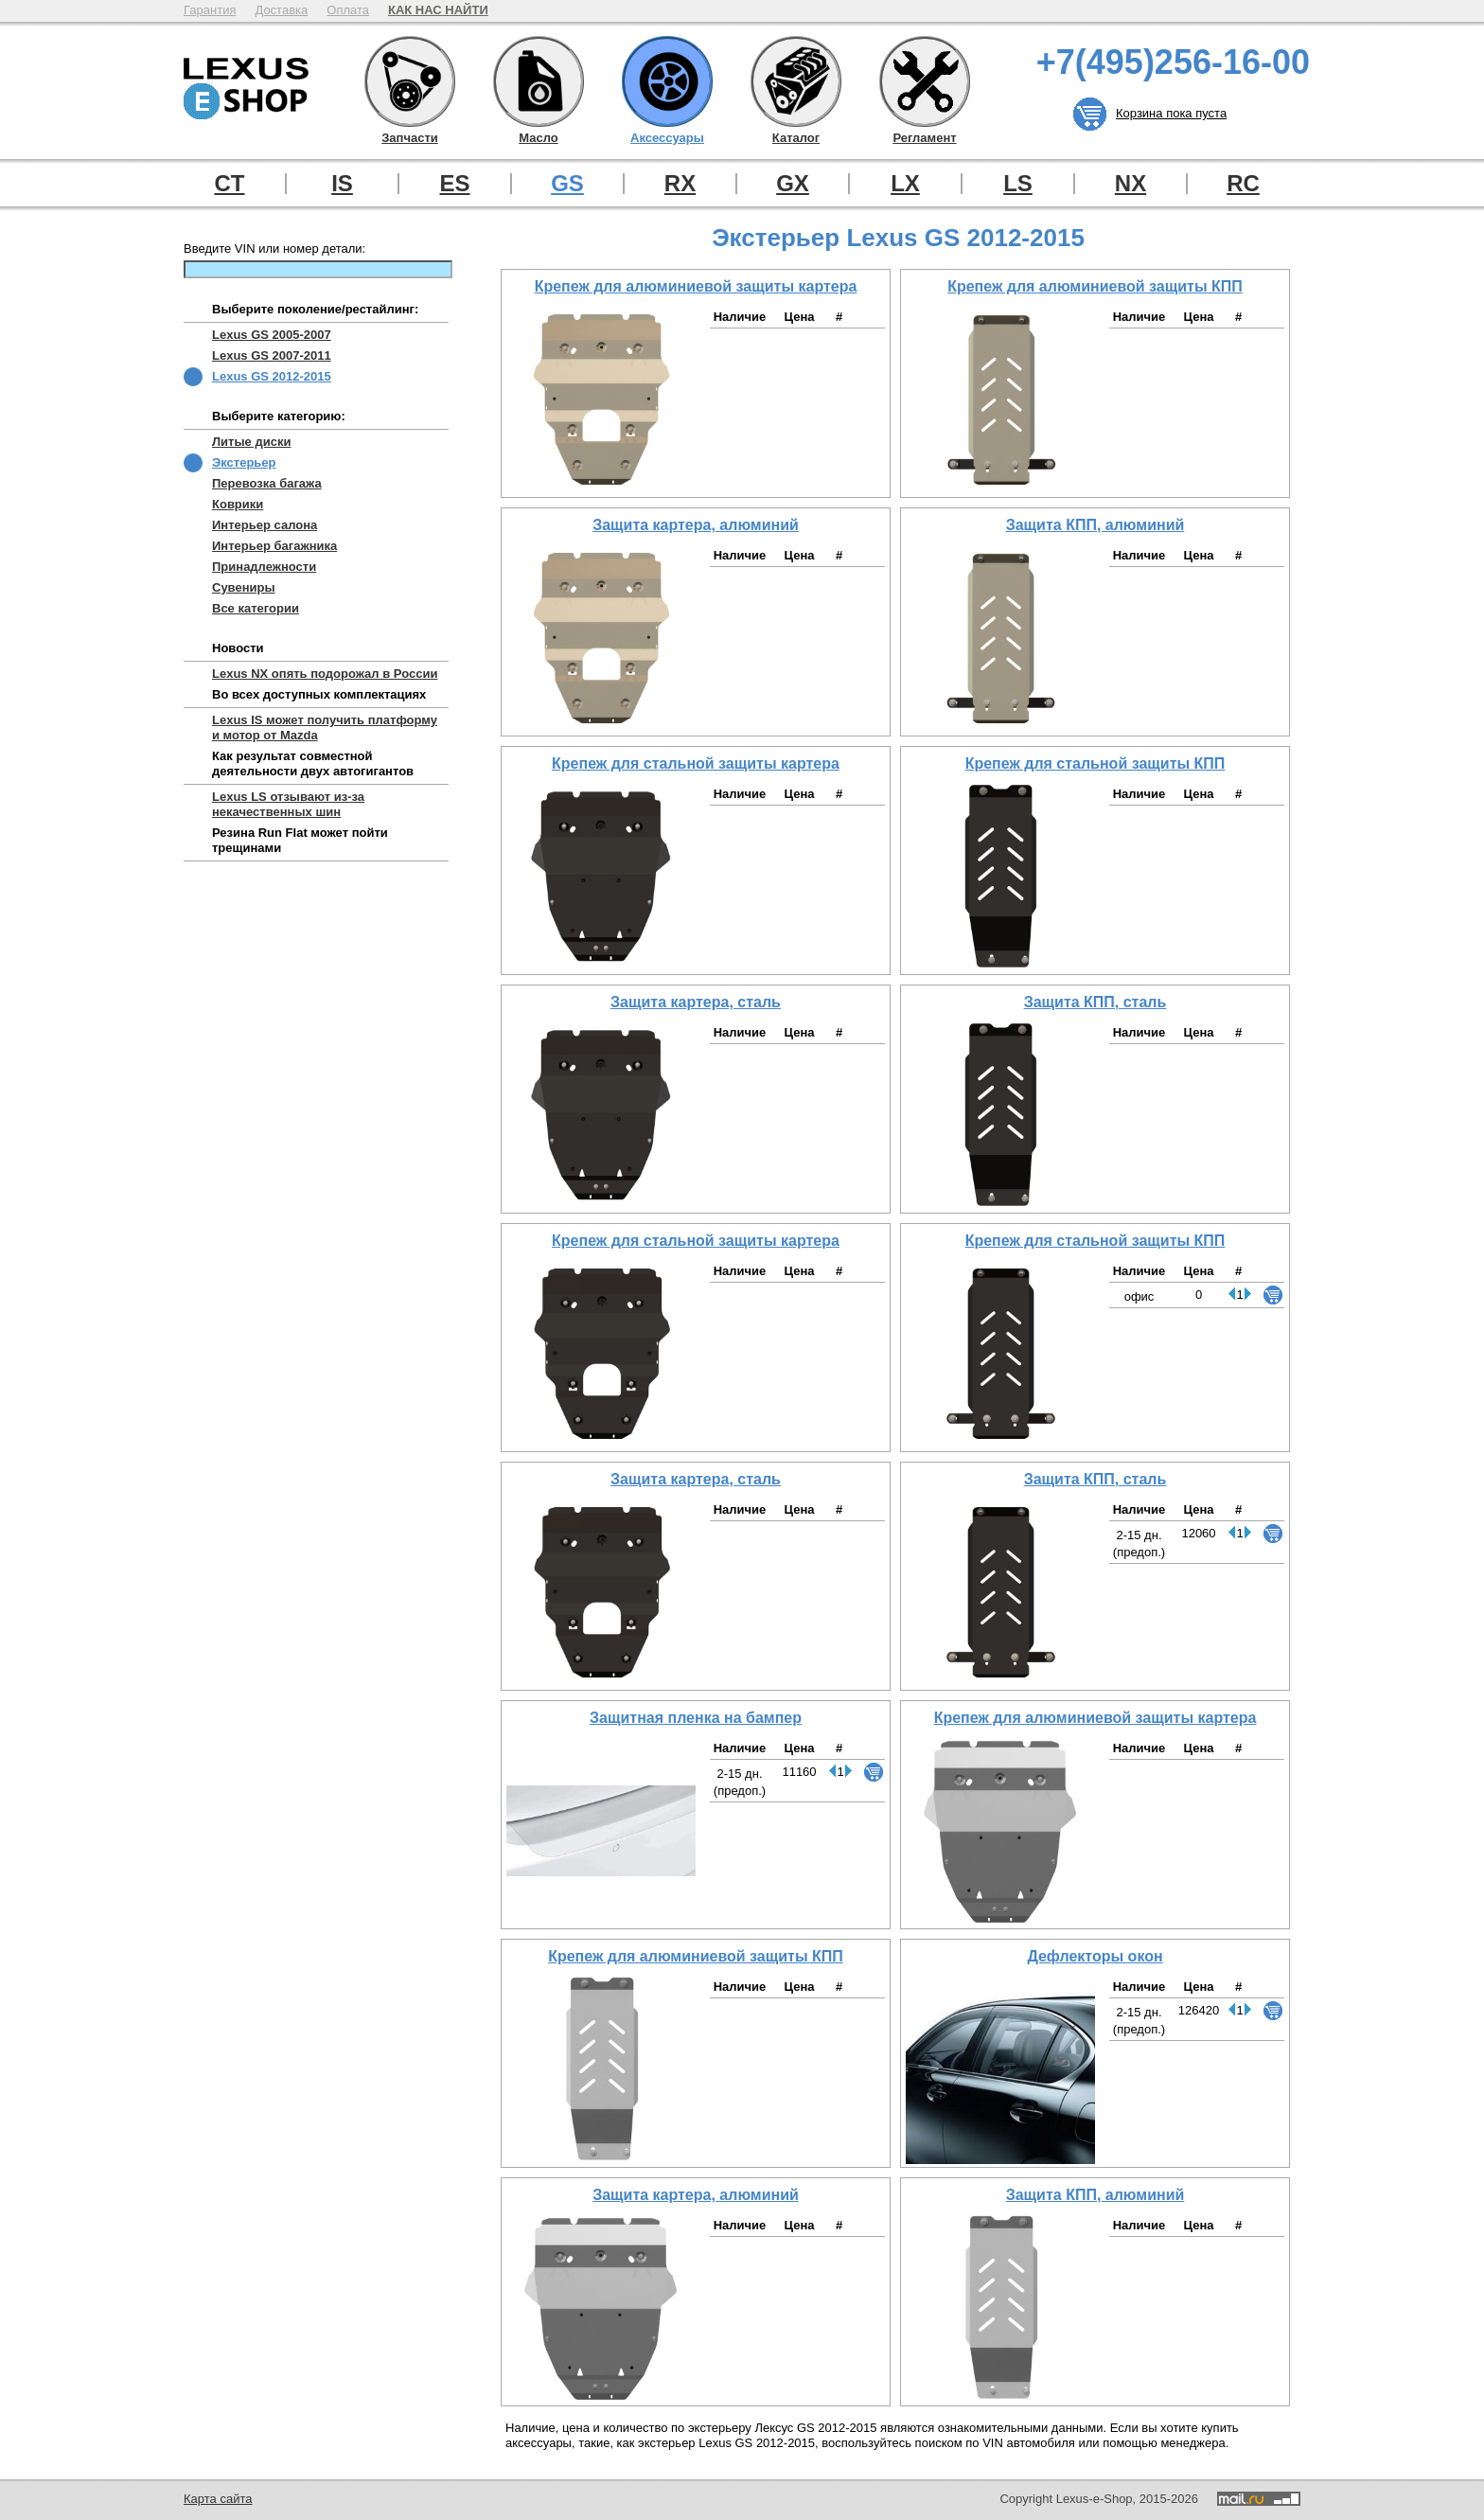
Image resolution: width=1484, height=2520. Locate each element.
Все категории (255, 608)
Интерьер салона (264, 525)
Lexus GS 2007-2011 (271, 355)
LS (1018, 183)
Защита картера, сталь (695, 1002)
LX (905, 183)
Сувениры (243, 587)
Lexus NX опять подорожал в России (324, 673)
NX (1130, 183)
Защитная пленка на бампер (696, 1718)
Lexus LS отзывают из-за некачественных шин (288, 804)
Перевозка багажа (267, 483)
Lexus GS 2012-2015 (271, 376)
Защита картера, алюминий (695, 525)
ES (454, 183)
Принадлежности (264, 566)
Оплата (348, 10)
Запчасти (409, 81)
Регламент (924, 81)
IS (342, 183)
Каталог (796, 81)
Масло (538, 81)
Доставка (281, 10)
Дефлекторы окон (1094, 1956)
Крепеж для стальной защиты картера (695, 763)
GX (792, 183)
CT (230, 183)
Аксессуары (667, 81)
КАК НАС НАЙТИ (438, 10)
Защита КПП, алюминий (1095, 525)
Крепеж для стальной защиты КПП (1095, 763)
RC (1243, 183)
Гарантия (210, 10)
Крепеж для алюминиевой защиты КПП (1095, 286)
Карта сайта (218, 2499)
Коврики (237, 504)
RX (680, 183)
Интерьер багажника (274, 546)
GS (567, 183)
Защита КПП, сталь (1095, 1002)
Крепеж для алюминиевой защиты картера (696, 286)
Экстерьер (244, 462)
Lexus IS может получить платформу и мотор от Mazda (324, 727)
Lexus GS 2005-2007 (271, 335)
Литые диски (251, 442)
